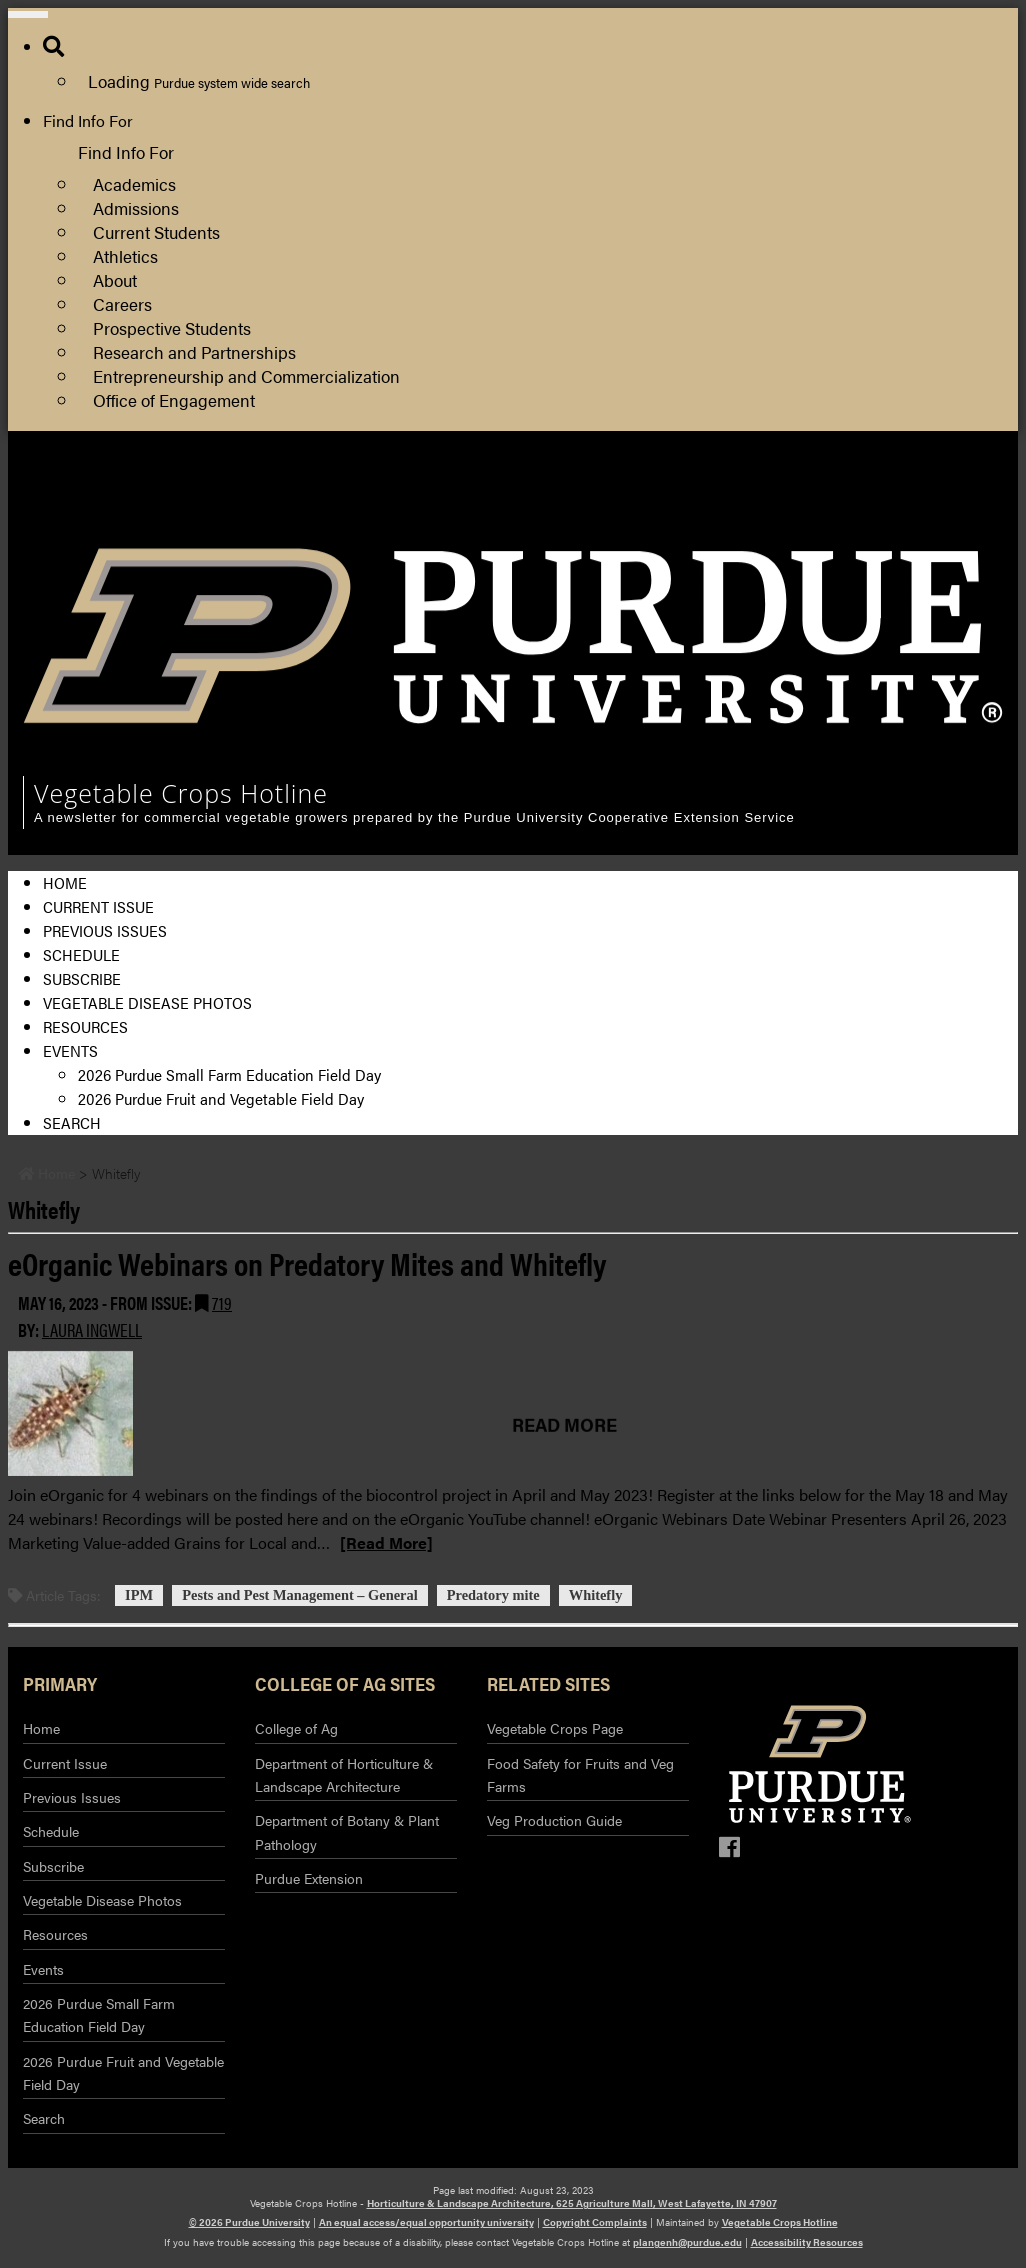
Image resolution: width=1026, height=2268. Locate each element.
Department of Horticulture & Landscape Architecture (344, 1774)
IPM (139, 1596)
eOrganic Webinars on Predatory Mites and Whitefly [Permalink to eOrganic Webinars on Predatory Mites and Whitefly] (307, 1262)
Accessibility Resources (807, 2242)
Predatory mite (493, 1596)
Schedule (81, 954)
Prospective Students (172, 327)
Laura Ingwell (92, 1329)
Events (70, 1050)
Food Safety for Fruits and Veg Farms (580, 1774)
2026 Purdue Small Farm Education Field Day (229, 1074)
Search (72, 1122)
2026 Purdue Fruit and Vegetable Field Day (221, 1098)
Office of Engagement (174, 399)
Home (65, 882)
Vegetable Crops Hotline (780, 2222)
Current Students (156, 231)
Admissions (136, 207)
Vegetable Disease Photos (147, 1002)
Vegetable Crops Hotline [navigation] (181, 793)
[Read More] (386, 1542)
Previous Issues (105, 930)
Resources (85, 1026)
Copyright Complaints (595, 2222)
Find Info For (88, 120)
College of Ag (296, 1728)
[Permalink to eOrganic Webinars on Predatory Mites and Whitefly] (503, 1413)
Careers (122, 303)
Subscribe (82, 978)
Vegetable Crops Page (555, 1728)
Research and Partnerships (194, 351)
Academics (134, 183)
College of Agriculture (921, 494)
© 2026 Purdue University (249, 2222)
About (115, 279)
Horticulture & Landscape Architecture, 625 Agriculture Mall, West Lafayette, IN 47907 (572, 2203)
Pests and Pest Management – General (299, 1596)
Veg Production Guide (554, 1820)
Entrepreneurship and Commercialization (246, 375)
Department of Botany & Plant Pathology (347, 1831)
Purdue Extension (906, 518)
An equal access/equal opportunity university (426, 2222)
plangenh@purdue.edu (687, 2242)
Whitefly (596, 1596)
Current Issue (98, 906)
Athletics (125, 255)
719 (222, 1302)
